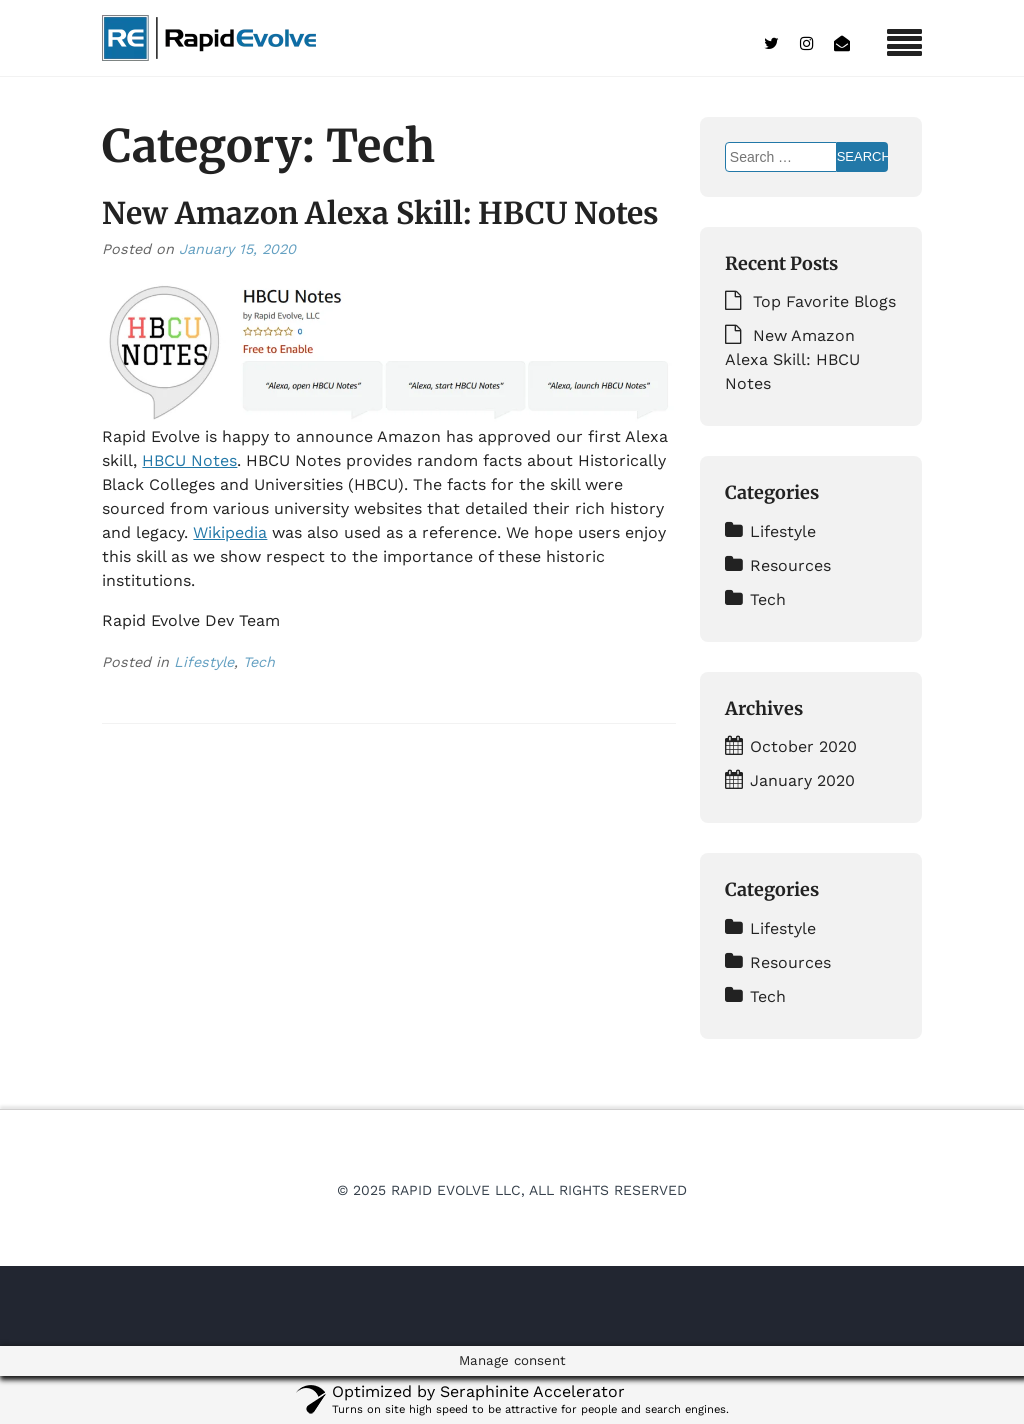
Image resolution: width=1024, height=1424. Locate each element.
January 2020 (802, 780)
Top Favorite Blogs (824, 301)
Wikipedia (230, 532)
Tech (259, 662)
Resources (790, 565)
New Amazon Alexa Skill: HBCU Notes (380, 213)
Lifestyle (204, 662)
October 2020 (803, 746)
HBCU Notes (189, 460)
